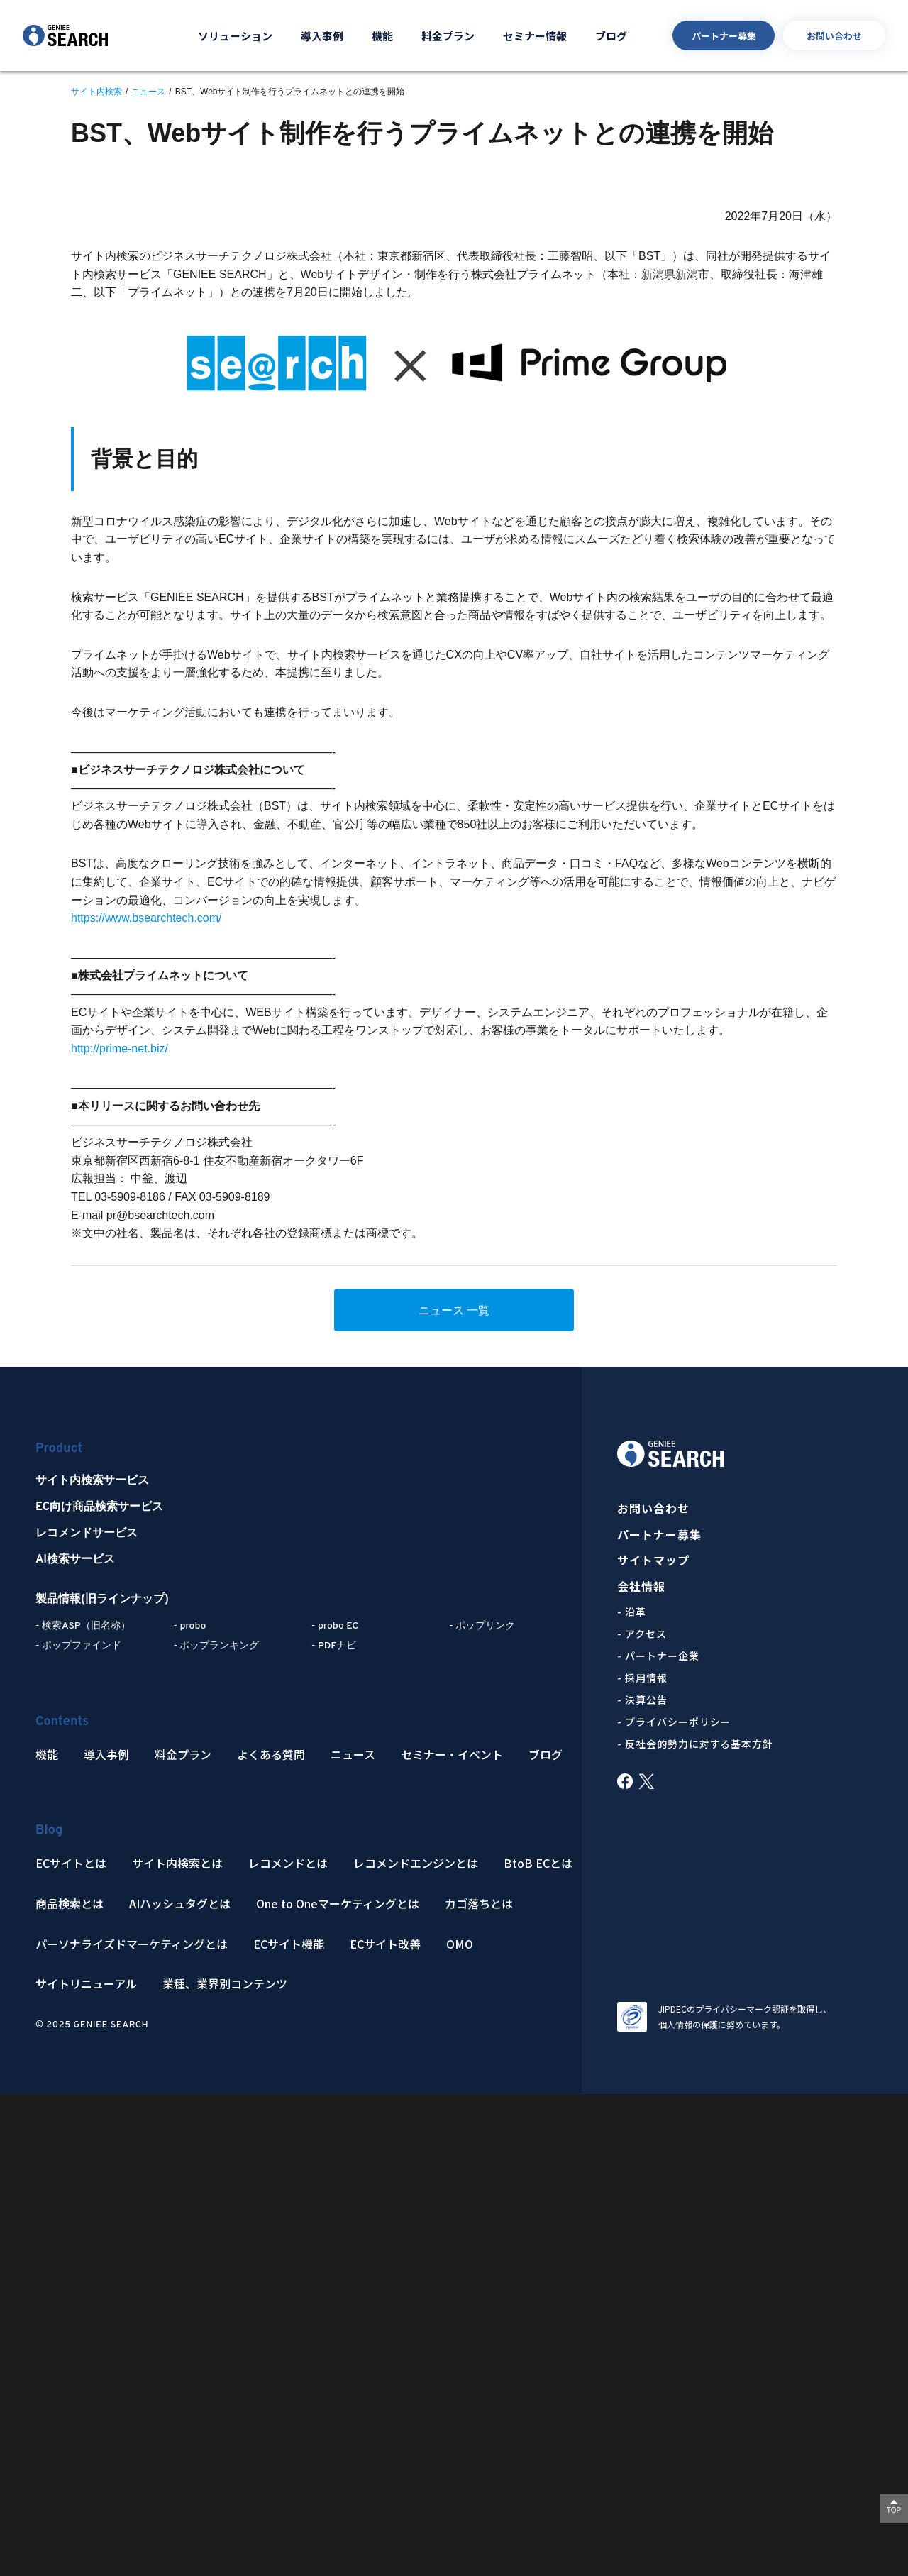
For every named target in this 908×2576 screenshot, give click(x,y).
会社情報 (641, 1586)
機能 (382, 35)
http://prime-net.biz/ (119, 1048)
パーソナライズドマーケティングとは (131, 1944)
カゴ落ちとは (479, 1903)
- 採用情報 (642, 1677)
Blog (48, 1830)
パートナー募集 (724, 36)
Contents (62, 1722)
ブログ (611, 35)
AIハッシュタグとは (180, 1903)
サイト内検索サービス (92, 1481)
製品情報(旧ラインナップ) (102, 1599)
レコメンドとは (288, 1863)
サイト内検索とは (177, 1863)
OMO (459, 1944)
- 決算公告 (642, 1699)
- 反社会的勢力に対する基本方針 (695, 1743)
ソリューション (235, 35)
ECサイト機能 (288, 1944)
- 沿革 (631, 1612)
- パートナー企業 (658, 1655)
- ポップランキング (216, 1646)
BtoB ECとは (538, 1863)
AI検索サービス (75, 1560)
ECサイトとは (70, 1863)
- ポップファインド (78, 1646)
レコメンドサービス (86, 1533)
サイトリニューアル (86, 1983)
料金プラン (448, 35)
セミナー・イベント (452, 1754)
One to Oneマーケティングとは (337, 1903)
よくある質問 (271, 1754)
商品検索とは (69, 1903)
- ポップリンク (482, 1626)
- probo (189, 1626)
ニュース (353, 1754)
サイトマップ (653, 1560)
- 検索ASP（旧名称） (83, 1626)
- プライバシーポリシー (674, 1721)
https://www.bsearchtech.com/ (146, 918)
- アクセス (642, 1633)
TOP (894, 2510)
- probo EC (334, 1626)
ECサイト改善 (385, 1944)
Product (58, 1449)
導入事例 (322, 35)
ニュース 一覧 (454, 1310)
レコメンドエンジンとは (415, 1863)
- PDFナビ (333, 1646)
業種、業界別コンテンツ (224, 1983)
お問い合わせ (834, 36)
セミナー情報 (535, 35)
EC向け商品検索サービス (99, 1507)
